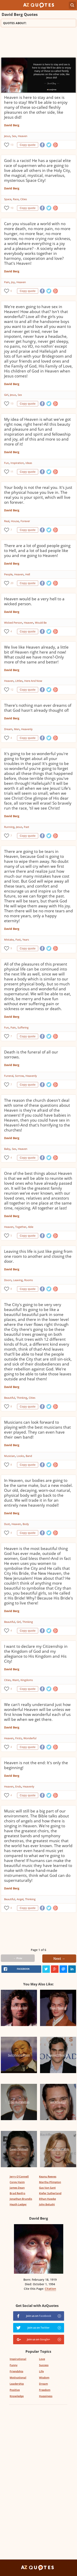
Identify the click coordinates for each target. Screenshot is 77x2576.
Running (9, 827)
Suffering (23, 1027)
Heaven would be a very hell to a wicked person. (34, 601)
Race (16, 199)
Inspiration (17, 463)
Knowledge (17, 2396)
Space (7, 199)
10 (11, 208)
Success (43, 2365)
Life (41, 2371)
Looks (20, 1456)
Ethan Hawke (47, 2199)
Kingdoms (27, 1680)
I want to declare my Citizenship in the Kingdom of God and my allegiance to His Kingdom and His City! (36, 1654)
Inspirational (18, 2359)
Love (42, 2359)
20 (11, 583)
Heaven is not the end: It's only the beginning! (36, 1765)
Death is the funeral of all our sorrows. (31, 1054)
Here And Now (33, 681)
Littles (19, 681)
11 (11, 471)
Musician (9, 1456)
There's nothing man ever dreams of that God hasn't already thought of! (37, 708)
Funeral (8, 1076)
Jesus (7, 136)
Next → (59, 1958)
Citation (50, 2289)
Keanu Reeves (47, 2176)
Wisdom (44, 2377)
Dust (7, 1524)
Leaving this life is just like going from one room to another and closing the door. (38, 1256)
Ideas (28, 463)
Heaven (22, 136)
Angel (20, 1899)
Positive (15, 2390)
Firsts (18, 1738)
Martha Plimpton (50, 2182)
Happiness (45, 2396)
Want (15, 1680)
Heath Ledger (18, 2204)
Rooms (28, 1280)
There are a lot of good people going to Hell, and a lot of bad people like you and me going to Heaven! (37, 550)
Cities (23, 199)
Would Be (41, 622)
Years (25, 939)
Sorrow (19, 1076)
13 (11, 145)
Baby (7, 1149)
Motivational (18, 2377)
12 (11, 689)
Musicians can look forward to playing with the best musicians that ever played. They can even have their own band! (37, 1430)
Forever (25, 521)
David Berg (11, 125)
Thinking (22, 1398)
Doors (7, 1280)
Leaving (18, 1280)
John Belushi (47, 2204)
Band (29, 1456)
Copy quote (28, 145)
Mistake (9, 939)
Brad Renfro (17, 2193)
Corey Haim (17, 2182)
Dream (8, 729)
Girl (6, 395)
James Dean (17, 2187)
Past (26, 827)
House (15, 521)
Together (20, 1227)
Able (30, 1227)
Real (6, 521)
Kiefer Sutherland (50, 2193)
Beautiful (9, 1398)
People (8, 574)
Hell (27, 574)
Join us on (38, 2316)
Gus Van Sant (47, 2187)
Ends (18, 1786)
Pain (6, 282)
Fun (6, 463)
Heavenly (27, 729)
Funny (13, 2365)
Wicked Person (13, 622)
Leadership (17, 2384)
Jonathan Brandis (21, 2199)
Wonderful (29, 1738)
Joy (13, 282)
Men (17, 729)
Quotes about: (38, 23)
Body (26, 1524)
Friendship (16, 2371)
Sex (14, 136)
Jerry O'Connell (19, 2176)
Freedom (44, 2390)
